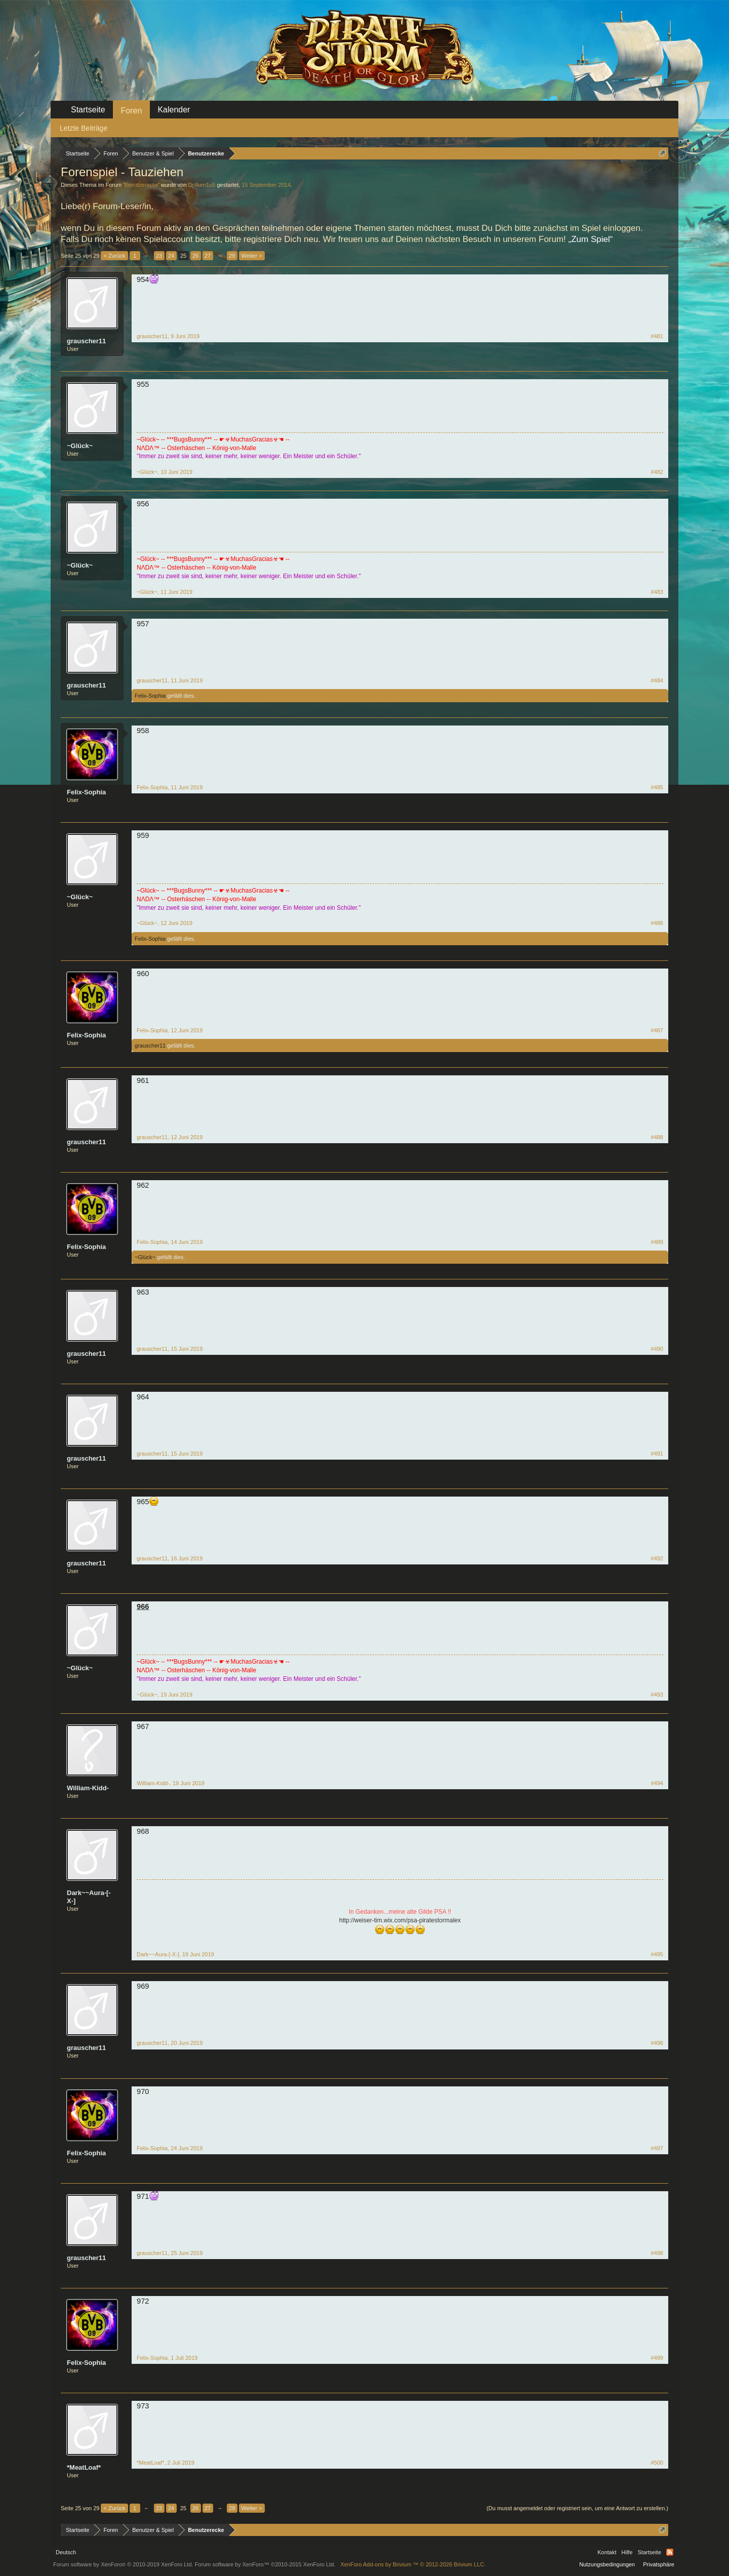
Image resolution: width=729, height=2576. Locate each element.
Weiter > (251, 256)
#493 (657, 1695)
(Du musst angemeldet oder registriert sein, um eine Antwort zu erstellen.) (577, 2508)
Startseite (88, 109)
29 (232, 256)
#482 (657, 472)
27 (208, 256)
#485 (657, 787)
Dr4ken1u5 (202, 185)
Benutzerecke (141, 185)
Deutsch (66, 2552)
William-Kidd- (88, 1788)
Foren (131, 110)
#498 (657, 2253)
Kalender (173, 109)
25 (183, 256)
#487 (657, 1030)
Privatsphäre (658, 2564)
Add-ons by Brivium (412, 2564)
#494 (657, 1783)
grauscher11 (86, 341)
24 (171, 256)
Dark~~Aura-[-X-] (89, 1897)
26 (195, 256)
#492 (657, 1558)
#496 (657, 2043)
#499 (657, 2358)
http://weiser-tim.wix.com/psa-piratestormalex (400, 1920)
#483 (657, 592)
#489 (657, 1242)
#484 (657, 680)
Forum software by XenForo (123, 2564)
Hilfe (627, 2552)
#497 (657, 2148)
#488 (657, 1137)
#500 (657, 2463)
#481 (657, 336)
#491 (657, 1454)
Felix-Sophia (150, 696)
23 (159, 256)
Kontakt (606, 2552)
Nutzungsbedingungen (607, 2564)
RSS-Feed (669, 2552)
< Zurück (114, 256)
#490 (657, 1349)
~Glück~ (80, 446)
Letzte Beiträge (83, 128)
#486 (657, 923)
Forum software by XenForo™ (265, 2564)
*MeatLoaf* (84, 2467)
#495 (657, 1954)
